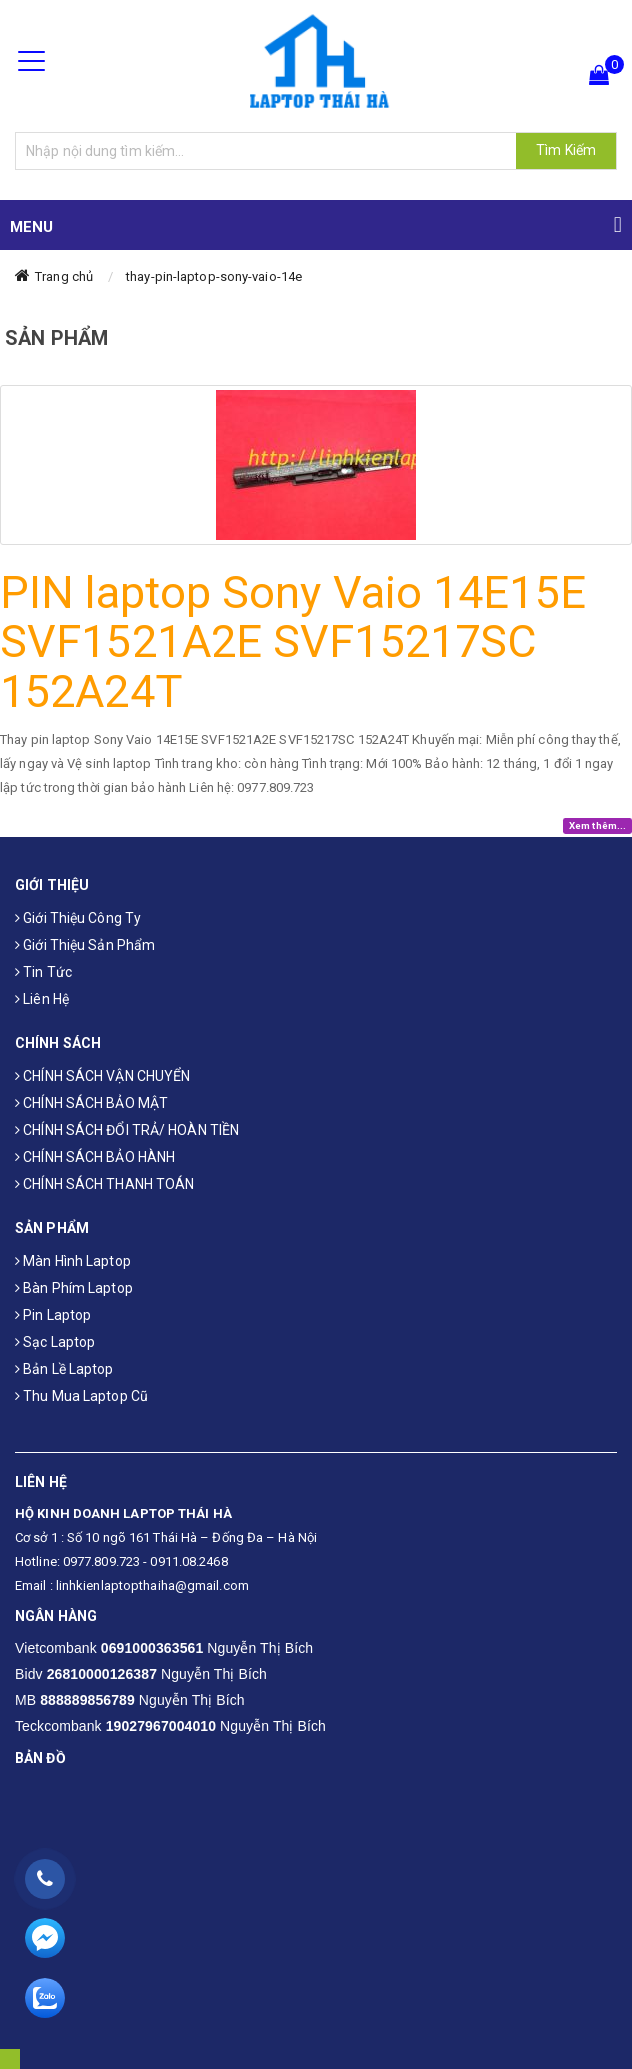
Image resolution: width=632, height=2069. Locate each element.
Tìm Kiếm (566, 150)
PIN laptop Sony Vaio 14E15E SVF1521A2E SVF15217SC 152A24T (293, 642)
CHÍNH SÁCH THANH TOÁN (104, 1184)
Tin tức (43, 972)
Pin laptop (53, 1315)
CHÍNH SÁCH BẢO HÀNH (95, 1157)
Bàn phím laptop (74, 1288)
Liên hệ (42, 999)
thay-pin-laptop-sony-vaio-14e (214, 276)
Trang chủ (64, 276)
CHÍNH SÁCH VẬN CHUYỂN (102, 1076)
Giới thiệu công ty (78, 918)
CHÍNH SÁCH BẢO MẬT (91, 1103)
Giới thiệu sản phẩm (85, 945)
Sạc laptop (55, 1342)
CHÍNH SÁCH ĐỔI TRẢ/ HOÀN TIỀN (127, 1130)
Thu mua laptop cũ (81, 1396)
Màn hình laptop (73, 1261)
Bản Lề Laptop (64, 1369)
